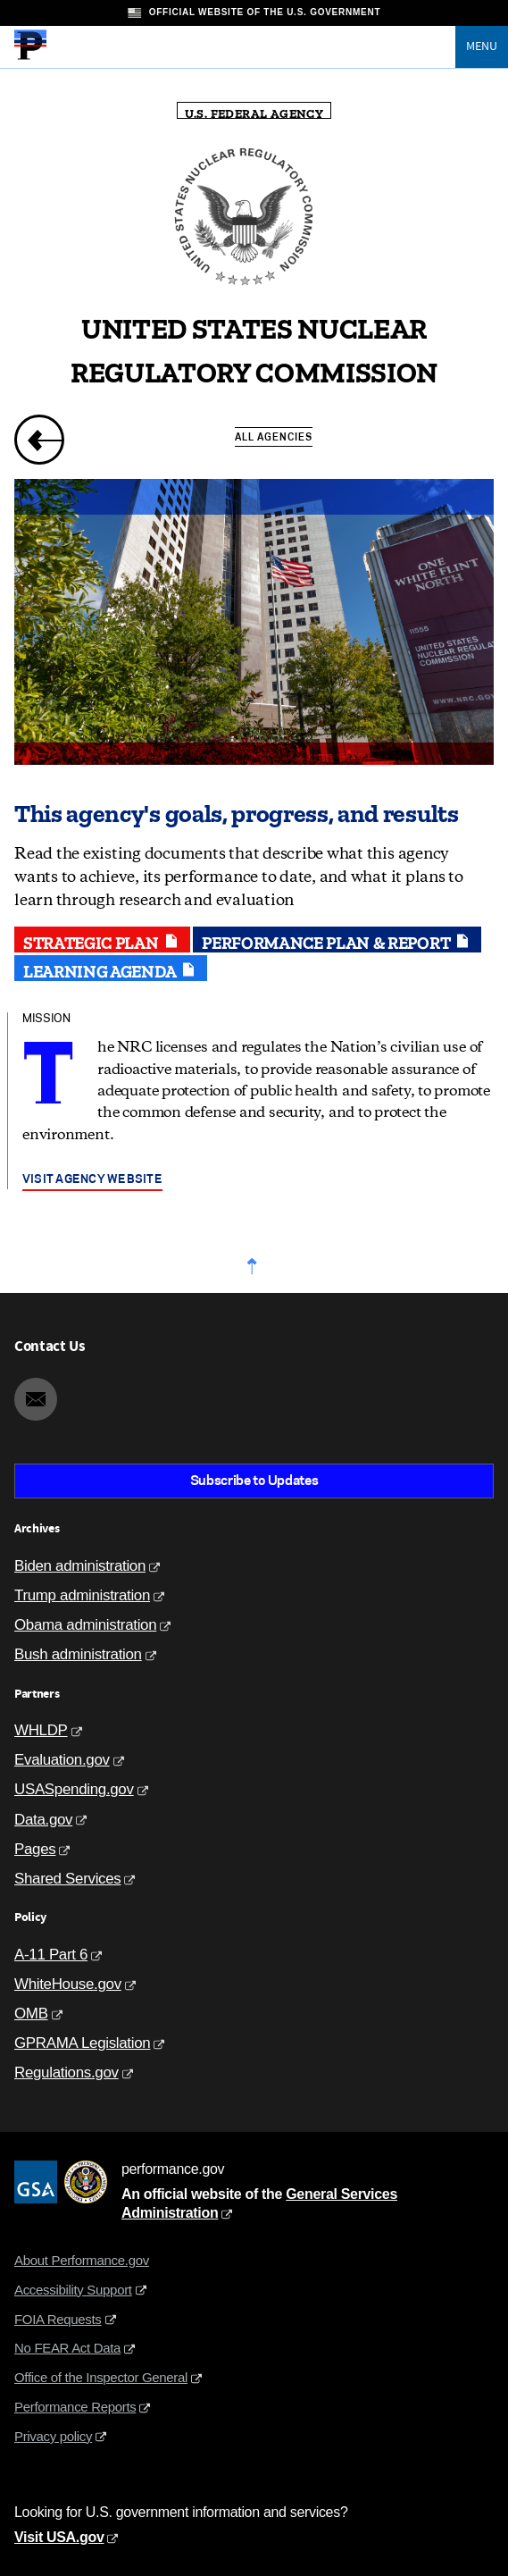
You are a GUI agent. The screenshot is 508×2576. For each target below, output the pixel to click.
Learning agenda (110, 969)
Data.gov (43, 1819)
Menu (481, 46)
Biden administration (80, 1565)
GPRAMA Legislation (82, 2043)
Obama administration (85, 1624)
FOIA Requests (58, 2319)
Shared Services (67, 1878)
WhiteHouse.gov (67, 1984)
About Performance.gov (81, 2260)
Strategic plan (102, 941)
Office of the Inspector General (100, 2377)
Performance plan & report (337, 941)
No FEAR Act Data (67, 2347)
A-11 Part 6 (50, 1954)
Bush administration (78, 1654)
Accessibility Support (73, 2289)
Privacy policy (53, 2436)
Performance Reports (75, 2406)
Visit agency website (92, 1179)
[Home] (30, 57)
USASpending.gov (74, 1789)
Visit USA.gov (59, 2537)
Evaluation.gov (62, 1759)
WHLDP (41, 1730)
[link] (39, 440)
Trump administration (82, 1595)
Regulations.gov (66, 2072)
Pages (34, 1849)
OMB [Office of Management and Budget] (31, 2013)
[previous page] (30, 441)
